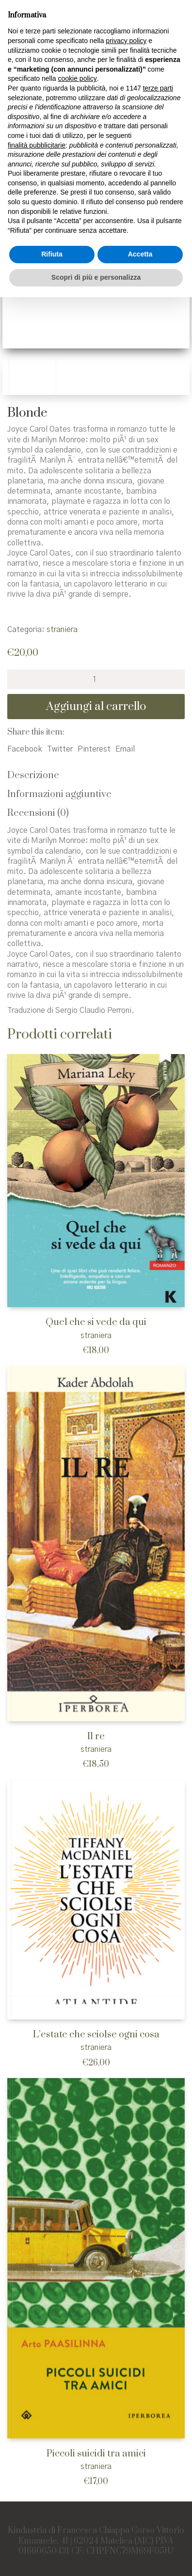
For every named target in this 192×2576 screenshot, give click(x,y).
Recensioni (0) (38, 813)
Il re (96, 1736)
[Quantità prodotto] (96, 679)
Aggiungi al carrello (96, 706)
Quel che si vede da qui (96, 1322)
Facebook (24, 749)
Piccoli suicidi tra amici (96, 2453)
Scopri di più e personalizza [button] (96, 277)
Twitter (60, 749)
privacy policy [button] (126, 41)
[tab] (96, 776)
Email (125, 749)
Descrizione (33, 775)
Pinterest (94, 749)
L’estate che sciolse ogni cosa (96, 2034)
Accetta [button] (140, 254)
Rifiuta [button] (52, 254)
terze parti (158, 88)
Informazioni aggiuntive (59, 794)
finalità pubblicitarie (36, 145)
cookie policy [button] (77, 78)
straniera (62, 629)
